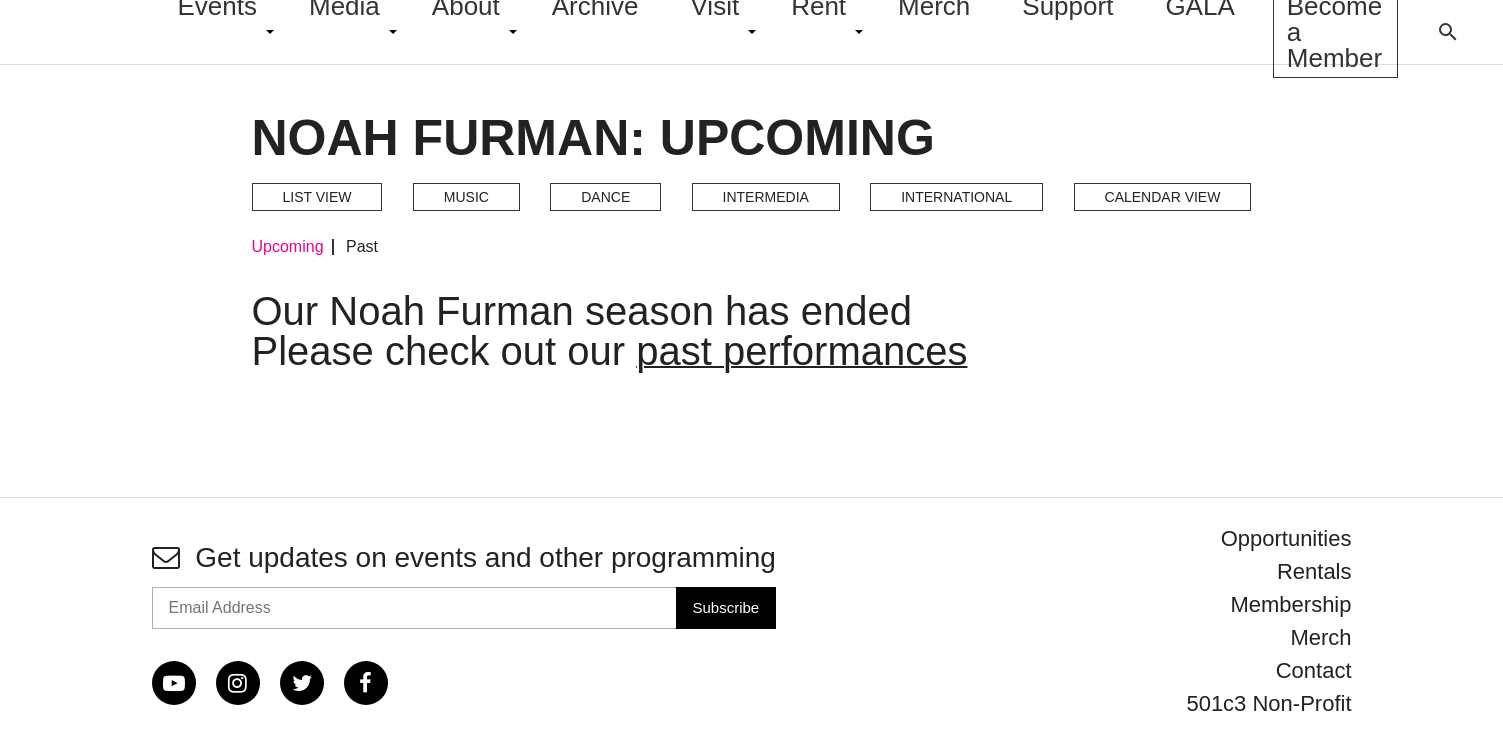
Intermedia (766, 197)
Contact (1314, 670)
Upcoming (288, 247)
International (956, 197)
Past (362, 247)
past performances (801, 351)
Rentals (1314, 571)
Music (466, 197)
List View (317, 197)
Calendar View (1163, 197)
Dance (605, 197)
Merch (1320, 637)
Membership (1290, 604)
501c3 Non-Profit (1268, 703)
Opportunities (1286, 538)
